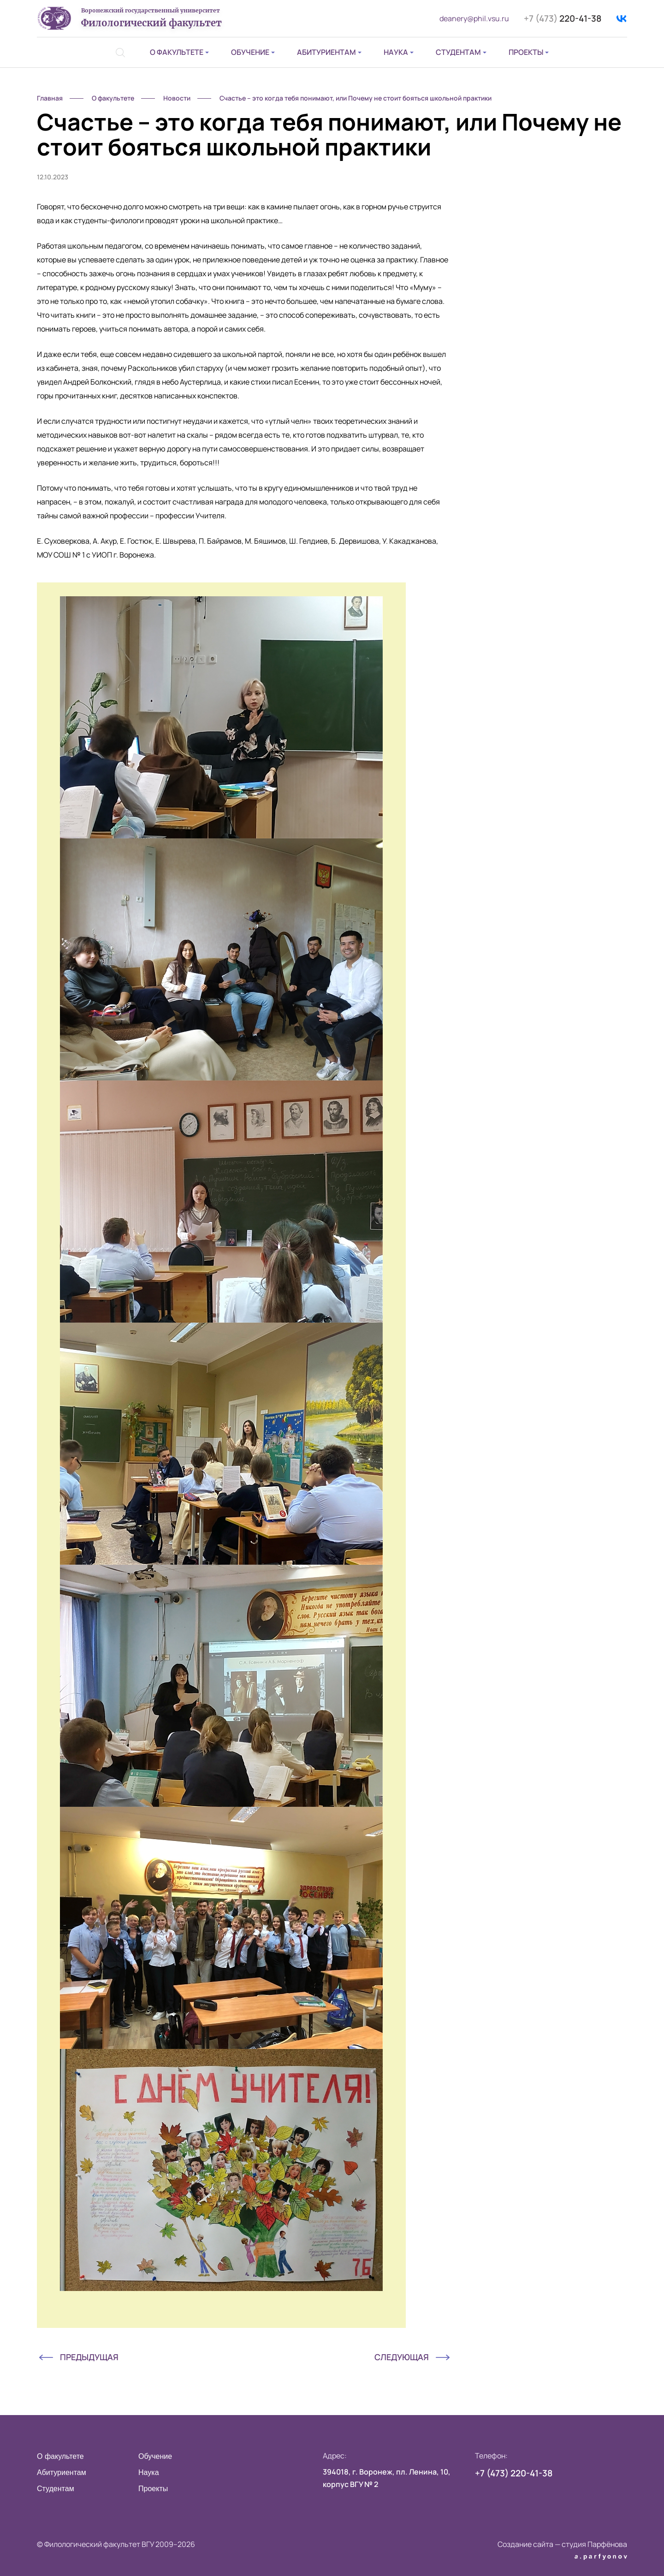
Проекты (526, 52)
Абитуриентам (326, 52)
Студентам (458, 52)
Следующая (401, 2357)
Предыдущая (89, 2357)
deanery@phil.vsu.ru (474, 18)
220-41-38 (562, 18)
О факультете (176, 52)
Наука (396, 52)
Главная (50, 98)
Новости (176, 98)
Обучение (250, 52)
